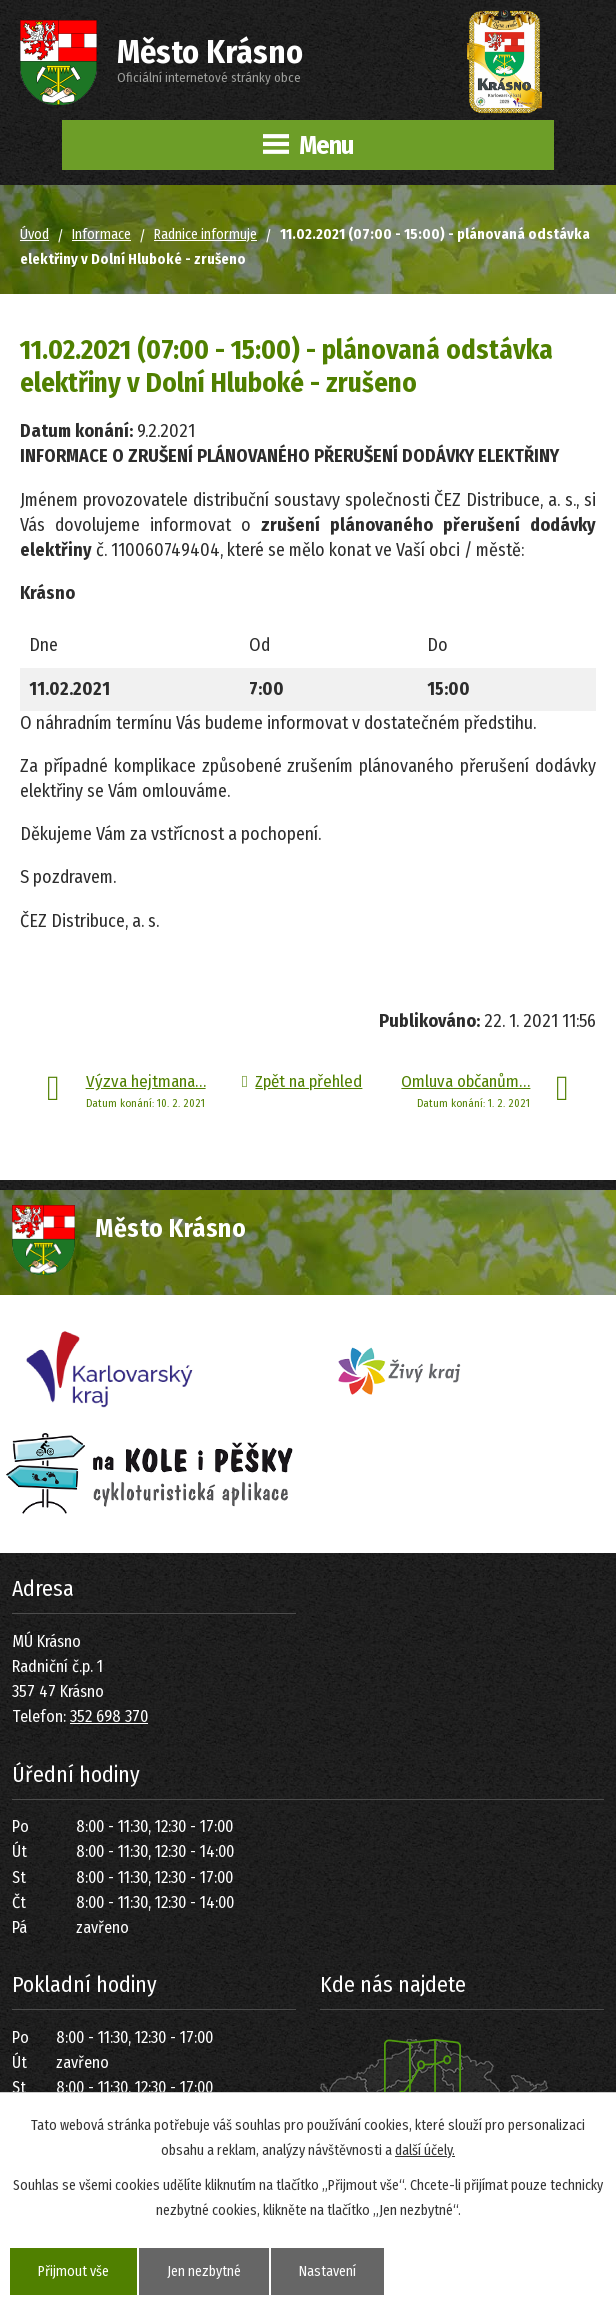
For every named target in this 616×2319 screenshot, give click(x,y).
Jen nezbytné (204, 2271)
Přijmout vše (73, 2271)
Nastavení (327, 2271)
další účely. (425, 2150)
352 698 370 (109, 1716)
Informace (101, 234)
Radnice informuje (205, 234)
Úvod (34, 234)
